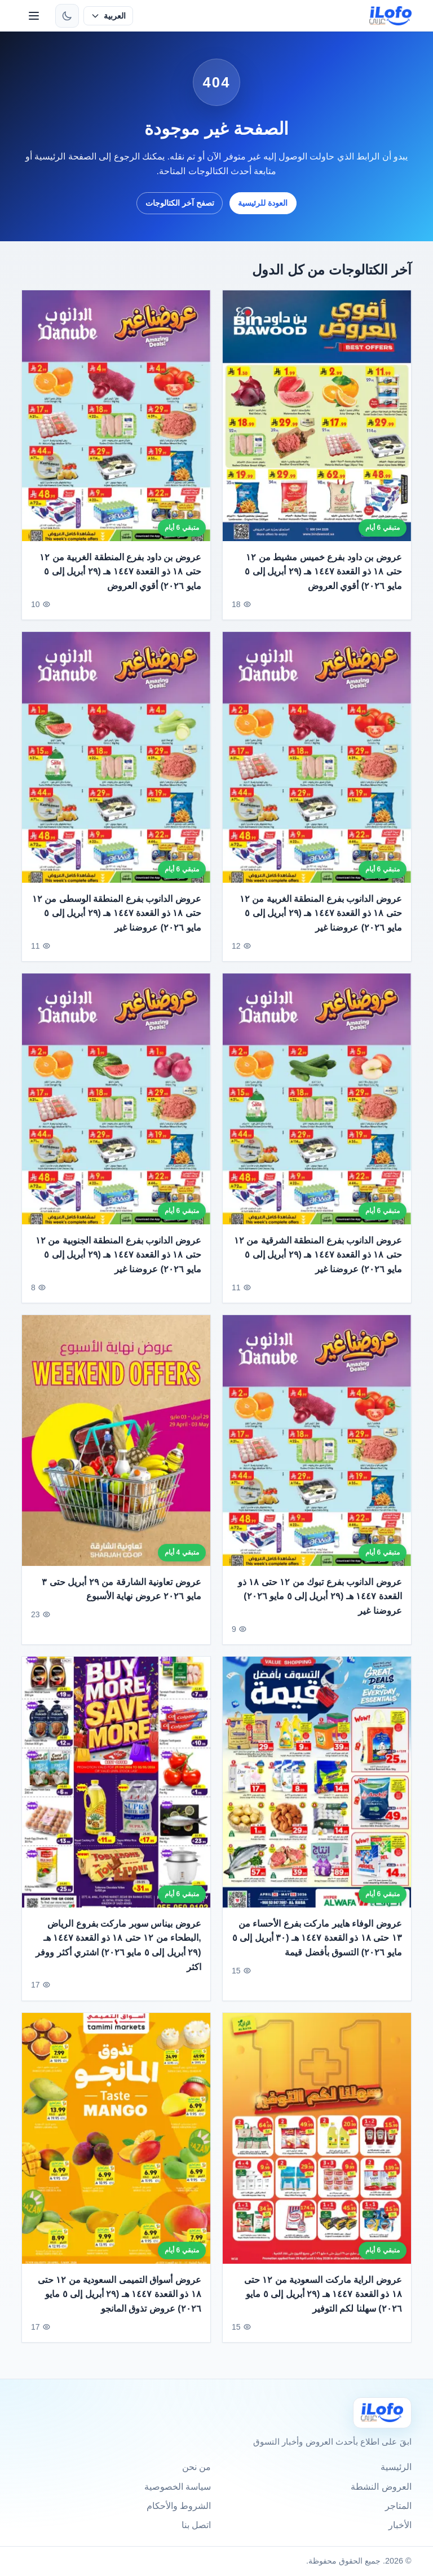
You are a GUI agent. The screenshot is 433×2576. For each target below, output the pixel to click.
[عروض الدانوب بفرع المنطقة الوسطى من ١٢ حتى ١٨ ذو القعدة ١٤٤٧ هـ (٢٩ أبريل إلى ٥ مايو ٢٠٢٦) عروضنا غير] (116, 766)
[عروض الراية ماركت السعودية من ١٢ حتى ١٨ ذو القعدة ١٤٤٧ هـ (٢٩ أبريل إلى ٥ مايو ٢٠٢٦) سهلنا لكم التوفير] (317, 2146)
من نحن (196, 2467)
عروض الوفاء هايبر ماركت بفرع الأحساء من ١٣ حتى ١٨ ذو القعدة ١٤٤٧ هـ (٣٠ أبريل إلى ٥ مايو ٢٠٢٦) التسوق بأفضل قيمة (317, 1947)
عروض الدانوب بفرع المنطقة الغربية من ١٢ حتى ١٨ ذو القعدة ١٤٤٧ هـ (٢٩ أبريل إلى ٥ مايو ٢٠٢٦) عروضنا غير (321, 922)
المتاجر (398, 2506)
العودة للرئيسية (263, 202)
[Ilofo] (382, 2412)
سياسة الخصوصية (177, 2486)
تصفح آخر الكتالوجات (179, 202)
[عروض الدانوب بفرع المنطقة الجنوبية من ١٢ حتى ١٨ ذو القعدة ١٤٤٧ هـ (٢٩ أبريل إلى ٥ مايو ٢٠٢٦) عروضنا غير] (116, 1107)
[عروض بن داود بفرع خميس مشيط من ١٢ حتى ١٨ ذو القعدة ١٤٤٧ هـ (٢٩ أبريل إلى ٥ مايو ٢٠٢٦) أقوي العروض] (317, 415)
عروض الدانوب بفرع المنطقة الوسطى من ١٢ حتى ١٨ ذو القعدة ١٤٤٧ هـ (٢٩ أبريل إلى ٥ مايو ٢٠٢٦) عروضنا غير (116, 922)
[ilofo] (390, 15)
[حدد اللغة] (107, 15)
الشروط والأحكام (179, 2506)
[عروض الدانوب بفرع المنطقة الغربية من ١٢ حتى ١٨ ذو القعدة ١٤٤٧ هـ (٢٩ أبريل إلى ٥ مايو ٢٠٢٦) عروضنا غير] (317, 766)
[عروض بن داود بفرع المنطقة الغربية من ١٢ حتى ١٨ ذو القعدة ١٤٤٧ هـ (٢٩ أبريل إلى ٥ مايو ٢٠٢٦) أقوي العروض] (116, 415)
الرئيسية (396, 2467)
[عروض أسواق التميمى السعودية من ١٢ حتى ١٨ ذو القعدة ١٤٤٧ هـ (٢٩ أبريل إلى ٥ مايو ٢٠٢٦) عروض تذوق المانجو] (116, 2146)
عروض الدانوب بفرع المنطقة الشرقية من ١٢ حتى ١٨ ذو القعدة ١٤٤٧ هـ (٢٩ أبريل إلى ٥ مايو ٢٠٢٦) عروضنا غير (318, 1264)
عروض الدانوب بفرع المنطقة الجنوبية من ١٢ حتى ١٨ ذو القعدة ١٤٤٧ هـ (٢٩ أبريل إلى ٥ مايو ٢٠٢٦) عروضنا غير (118, 1264)
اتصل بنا (196, 2525)
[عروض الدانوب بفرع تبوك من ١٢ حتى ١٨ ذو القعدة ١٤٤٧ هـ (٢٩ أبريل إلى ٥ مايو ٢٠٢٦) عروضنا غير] (317, 1449)
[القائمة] (33, 15)
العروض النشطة (381, 2486)
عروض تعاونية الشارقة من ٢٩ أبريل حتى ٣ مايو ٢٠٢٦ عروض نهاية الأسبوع (121, 1598)
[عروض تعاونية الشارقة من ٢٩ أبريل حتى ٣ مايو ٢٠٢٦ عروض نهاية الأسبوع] (116, 1449)
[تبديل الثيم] (67, 16)
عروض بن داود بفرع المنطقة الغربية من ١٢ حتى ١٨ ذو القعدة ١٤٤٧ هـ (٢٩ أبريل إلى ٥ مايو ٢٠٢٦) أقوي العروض (120, 571)
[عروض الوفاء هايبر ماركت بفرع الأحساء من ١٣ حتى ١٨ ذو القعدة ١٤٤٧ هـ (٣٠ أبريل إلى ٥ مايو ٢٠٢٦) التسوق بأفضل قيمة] (317, 1791)
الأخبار (400, 2525)
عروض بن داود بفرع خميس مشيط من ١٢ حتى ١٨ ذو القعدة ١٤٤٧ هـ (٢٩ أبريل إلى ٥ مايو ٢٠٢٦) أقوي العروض (323, 571)
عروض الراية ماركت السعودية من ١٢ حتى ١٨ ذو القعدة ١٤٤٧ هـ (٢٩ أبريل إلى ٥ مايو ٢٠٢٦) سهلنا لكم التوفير (323, 2302)
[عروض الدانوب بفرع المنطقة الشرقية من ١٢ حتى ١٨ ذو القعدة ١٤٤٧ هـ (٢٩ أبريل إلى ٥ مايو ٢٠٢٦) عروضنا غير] (317, 1107)
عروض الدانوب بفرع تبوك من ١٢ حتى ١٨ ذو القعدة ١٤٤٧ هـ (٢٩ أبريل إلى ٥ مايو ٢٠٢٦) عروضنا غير (320, 1605)
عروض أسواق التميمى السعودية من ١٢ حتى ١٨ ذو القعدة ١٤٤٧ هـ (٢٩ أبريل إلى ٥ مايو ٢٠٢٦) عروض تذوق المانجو (119, 2302)
